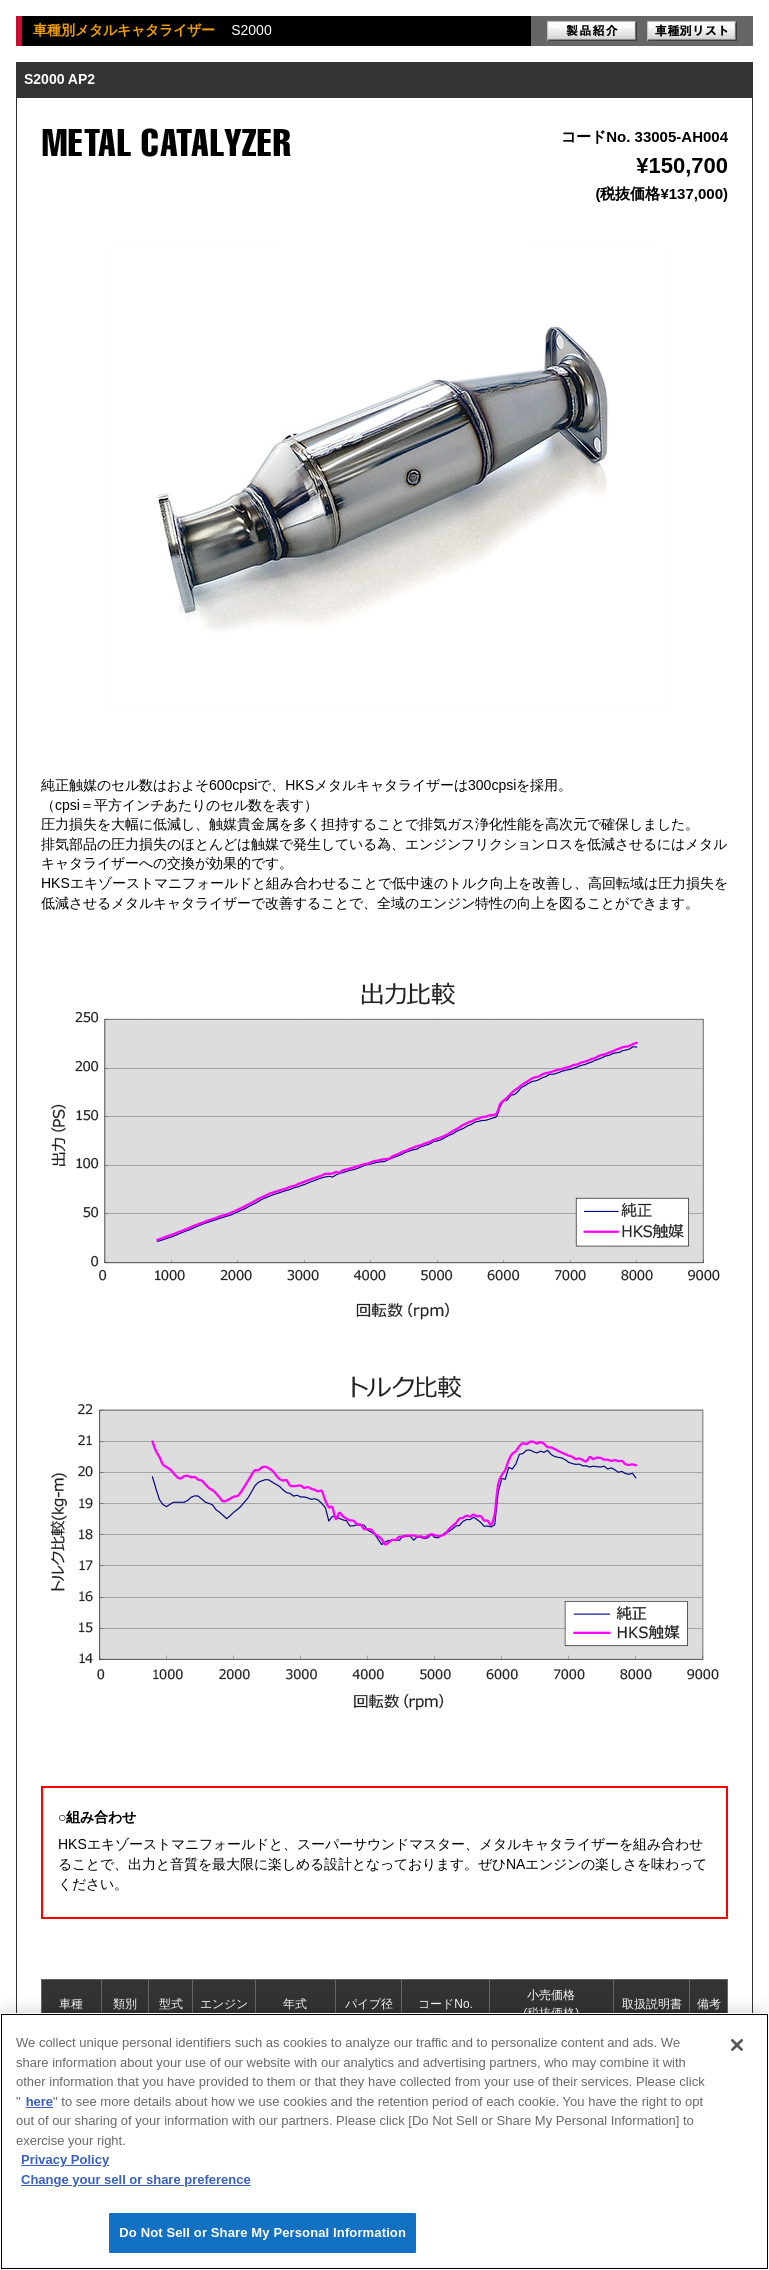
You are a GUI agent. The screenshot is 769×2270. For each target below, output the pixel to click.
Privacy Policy (65, 2159)
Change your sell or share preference (136, 2179)
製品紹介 (592, 31)
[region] (384, 2141)
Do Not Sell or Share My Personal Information (262, 2232)
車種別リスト (692, 31)
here (39, 2101)
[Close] (737, 2045)
